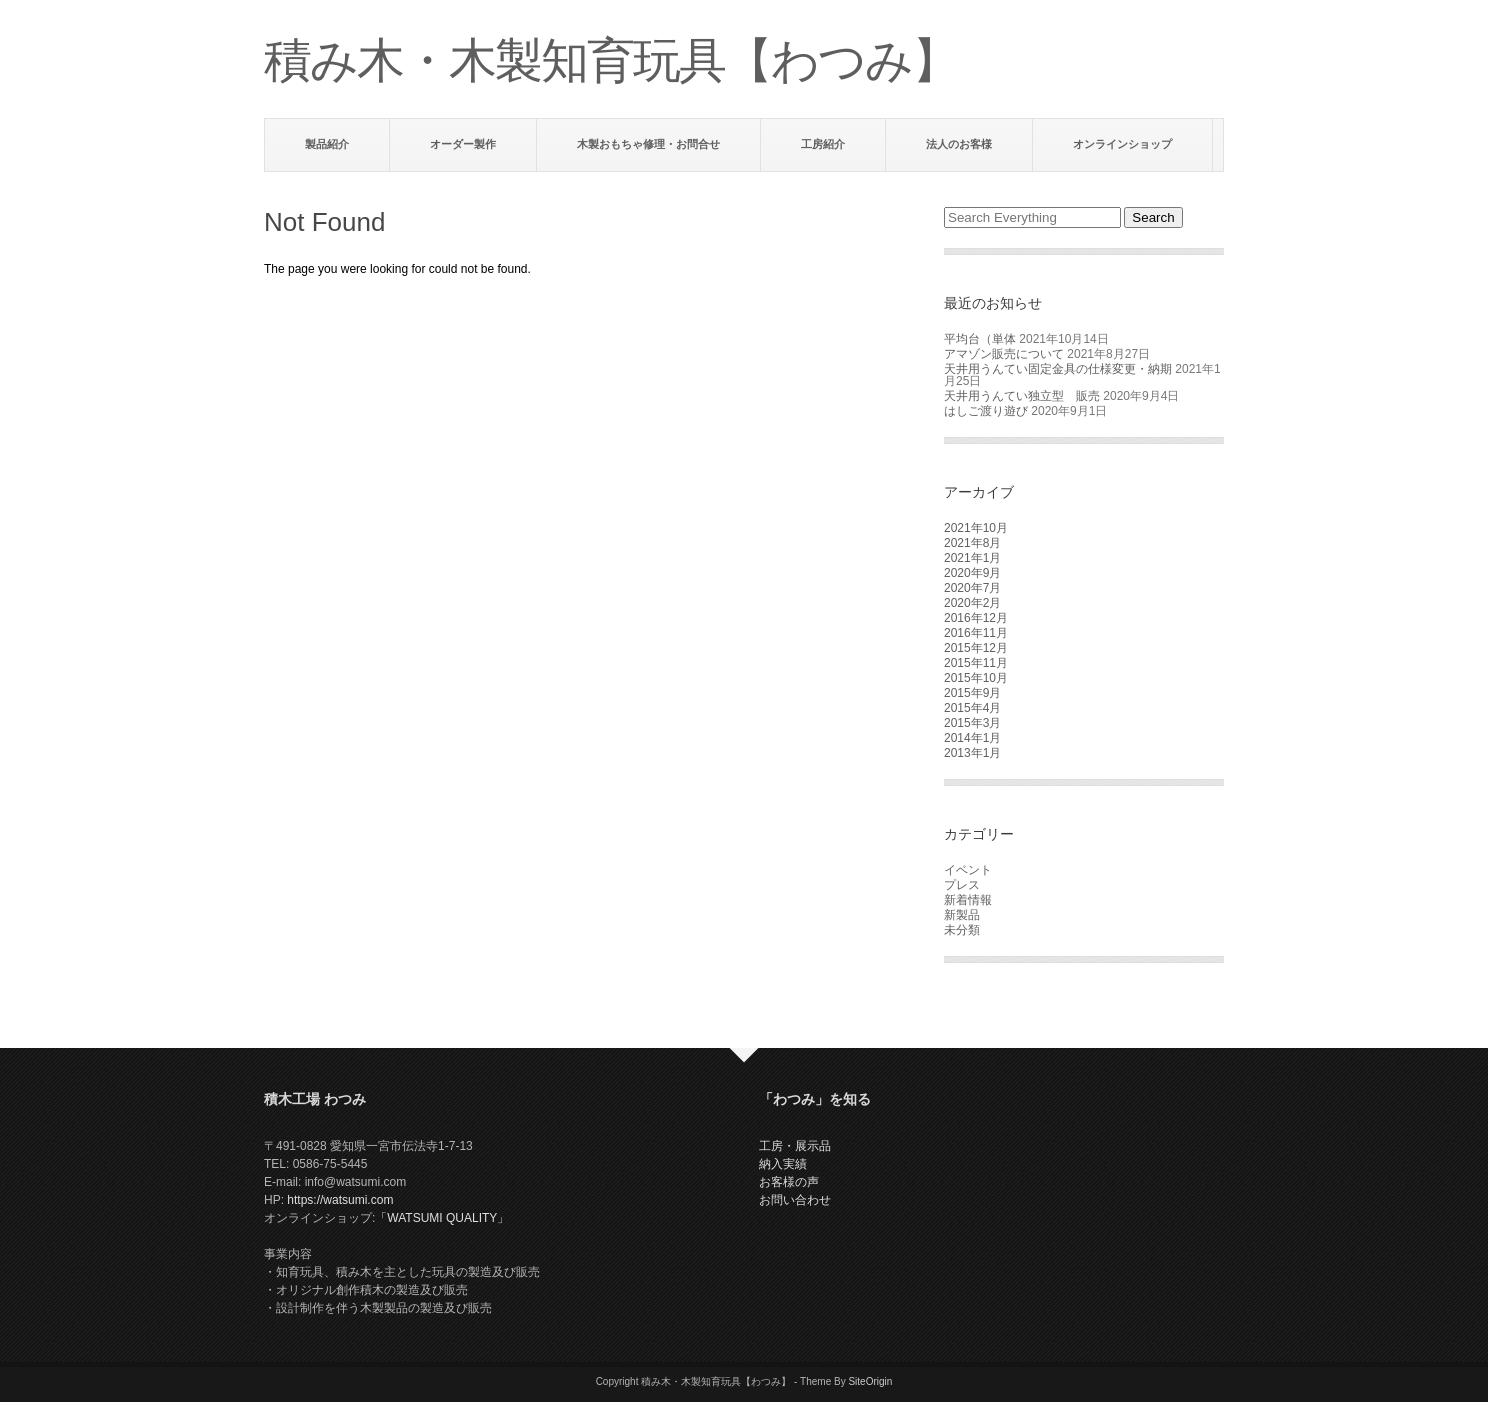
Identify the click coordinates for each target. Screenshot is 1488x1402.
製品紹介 (327, 144)
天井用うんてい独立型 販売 (1022, 396)
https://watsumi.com (340, 1200)
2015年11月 (976, 663)
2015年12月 (976, 648)
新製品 (962, 915)
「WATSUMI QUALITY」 (442, 1218)
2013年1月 (972, 753)
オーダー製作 (463, 144)
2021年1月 (972, 558)
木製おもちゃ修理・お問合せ (648, 144)
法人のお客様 (959, 144)
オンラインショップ (1122, 144)
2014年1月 (972, 738)
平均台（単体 (980, 339)
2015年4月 (972, 708)
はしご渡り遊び (986, 411)
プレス (962, 885)
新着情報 (968, 900)
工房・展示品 (795, 1146)
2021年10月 (976, 528)
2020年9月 (972, 573)
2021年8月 (972, 543)
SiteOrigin (870, 1381)
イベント (968, 870)
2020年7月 (972, 588)
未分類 (962, 930)
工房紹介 (823, 144)
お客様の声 (789, 1182)
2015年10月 (976, 678)
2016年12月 (976, 618)
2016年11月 (976, 633)
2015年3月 (972, 723)
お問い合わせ (795, 1200)
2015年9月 (972, 693)
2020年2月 (972, 603)
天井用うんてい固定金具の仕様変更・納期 (1058, 369)
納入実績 (783, 1164)
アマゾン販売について (1004, 354)
